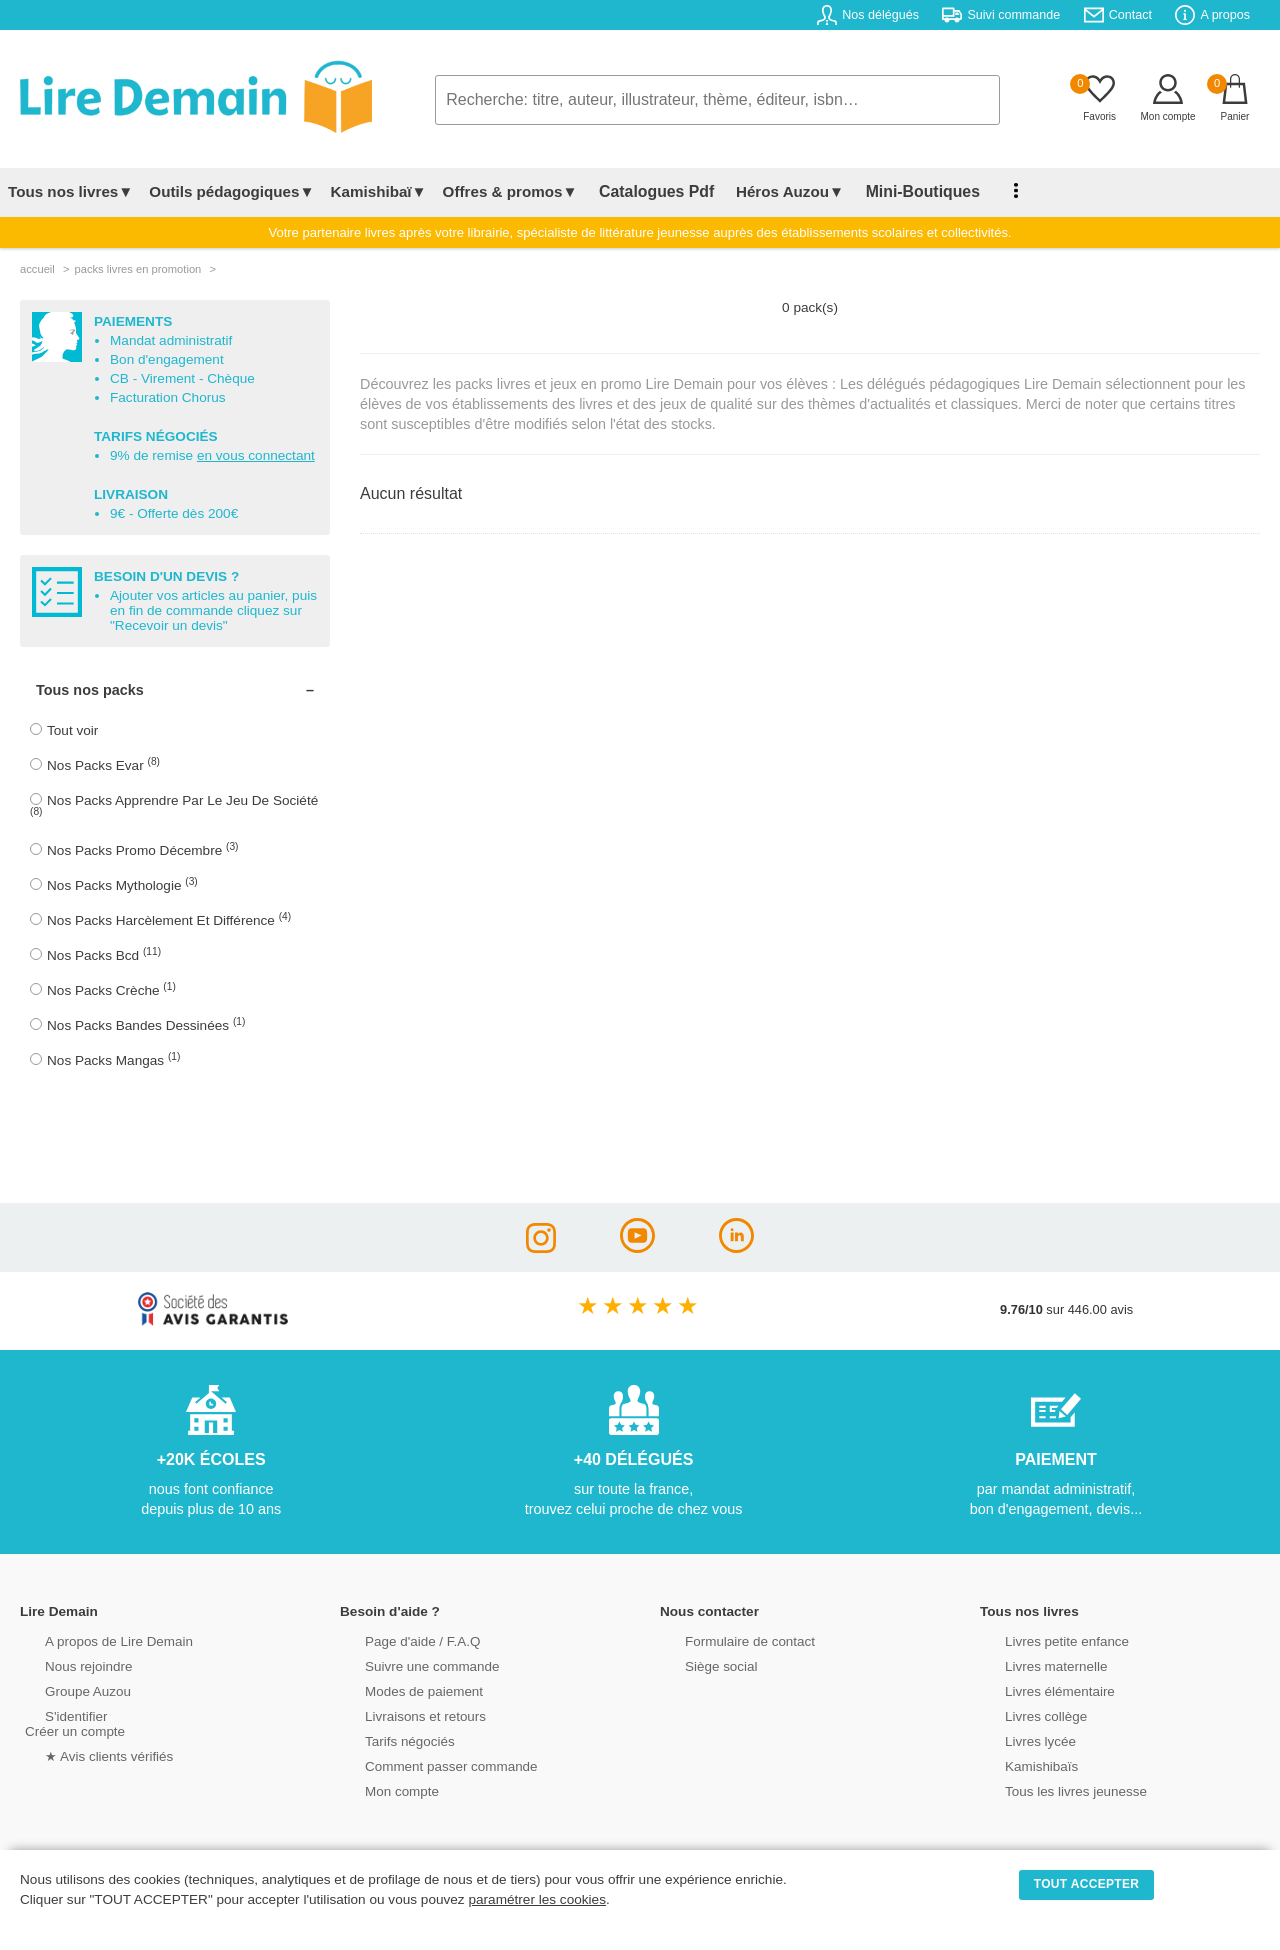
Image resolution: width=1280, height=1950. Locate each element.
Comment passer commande (427, 1764)
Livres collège (1024, 1714)
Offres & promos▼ (510, 191)
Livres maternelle (1033, 1664)
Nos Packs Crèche (111, 989)
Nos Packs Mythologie (122, 884)
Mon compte (380, 1789)
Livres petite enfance (1044, 1639)
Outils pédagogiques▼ (231, 191)
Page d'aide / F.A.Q (400, 1639)
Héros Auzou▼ (774, 191)
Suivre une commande (409, 1664)
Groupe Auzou (66, 1689)
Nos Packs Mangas (113, 1059)
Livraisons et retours (402, 1714)
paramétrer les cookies (537, 1899)
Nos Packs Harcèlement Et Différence (169, 919)
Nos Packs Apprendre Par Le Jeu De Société (174, 805)
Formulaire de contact (727, 1639)
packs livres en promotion (137, 269)
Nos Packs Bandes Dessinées (146, 1024)
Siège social (699, 1664)
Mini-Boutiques (899, 191)
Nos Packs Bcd (104, 954)
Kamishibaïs (1020, 1764)
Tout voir (72, 730)
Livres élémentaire (1037, 1689)
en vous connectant (256, 455)
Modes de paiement (401, 1689)
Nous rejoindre (66, 1664)
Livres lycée (1019, 1739)
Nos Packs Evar (103, 764)
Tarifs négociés (387, 1739)
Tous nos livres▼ (70, 191)
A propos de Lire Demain (95, 1639)
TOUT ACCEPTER (1087, 1884)
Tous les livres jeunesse (1052, 1789)
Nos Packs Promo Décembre (143, 849)
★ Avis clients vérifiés (86, 1754)
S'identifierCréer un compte (72, 1722)
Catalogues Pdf (648, 191)
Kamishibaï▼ (379, 191)
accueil (37, 269)
